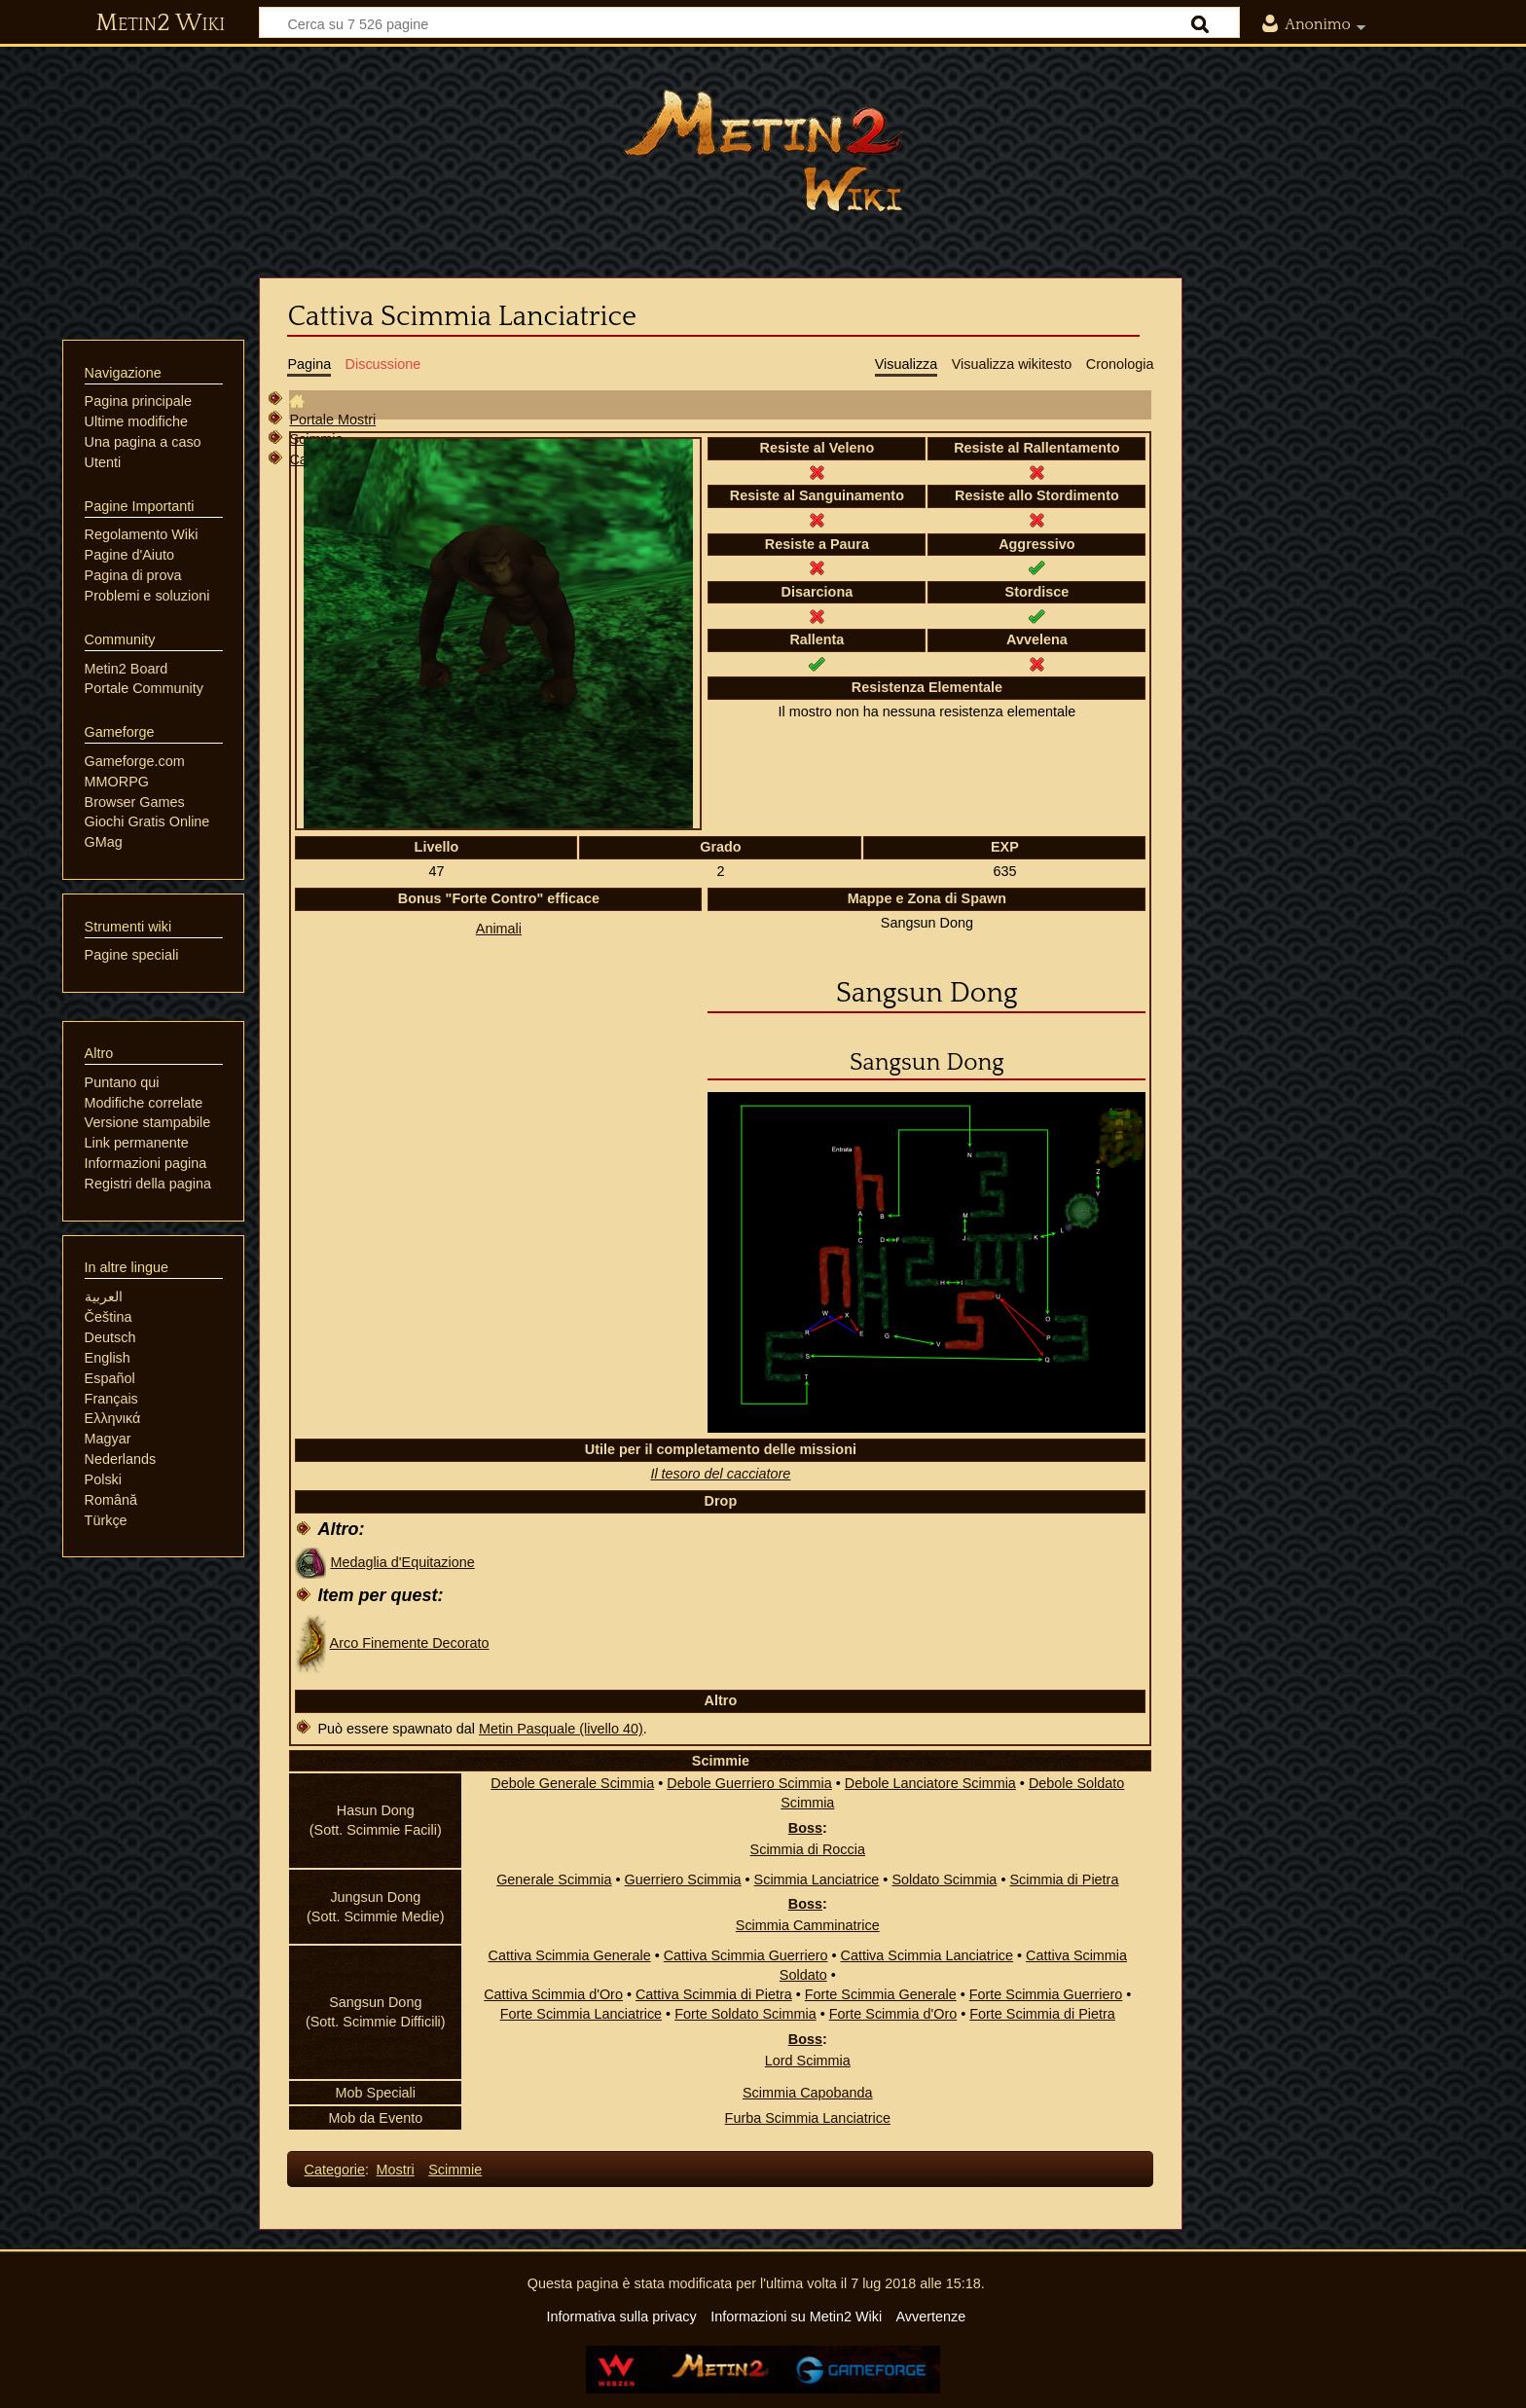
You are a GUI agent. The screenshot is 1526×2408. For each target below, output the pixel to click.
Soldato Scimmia (944, 1879)
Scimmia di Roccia (807, 1849)
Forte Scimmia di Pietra (1042, 2014)
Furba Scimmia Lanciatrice (807, 2118)
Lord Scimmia (808, 2060)
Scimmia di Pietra (1063, 1879)
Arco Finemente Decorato (410, 1643)
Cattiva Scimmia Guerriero (746, 1955)
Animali (499, 928)
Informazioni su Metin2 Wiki (796, 2316)
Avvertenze (930, 2316)
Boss (805, 1828)
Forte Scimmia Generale (881, 1994)
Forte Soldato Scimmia (745, 2014)
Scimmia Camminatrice (808, 1925)
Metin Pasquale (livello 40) (561, 1728)
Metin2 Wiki (160, 23)
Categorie (335, 2169)
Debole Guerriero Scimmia (749, 1783)
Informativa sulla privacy (621, 2316)
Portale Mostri (332, 419)
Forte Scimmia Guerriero (1046, 1994)
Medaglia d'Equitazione (402, 1562)
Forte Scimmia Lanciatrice (581, 2014)
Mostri (396, 2169)
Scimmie (455, 2169)
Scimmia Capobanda (808, 2092)
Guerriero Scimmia (683, 1879)
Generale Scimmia (553, 1879)
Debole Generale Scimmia (572, 1783)
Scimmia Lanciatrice (817, 1879)
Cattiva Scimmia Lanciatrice (927, 1955)
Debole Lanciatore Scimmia (930, 1783)
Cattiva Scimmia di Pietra (714, 1994)
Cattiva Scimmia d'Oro (553, 1994)
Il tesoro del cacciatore (720, 1473)
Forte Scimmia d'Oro (893, 2014)
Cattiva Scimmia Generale (570, 1955)
